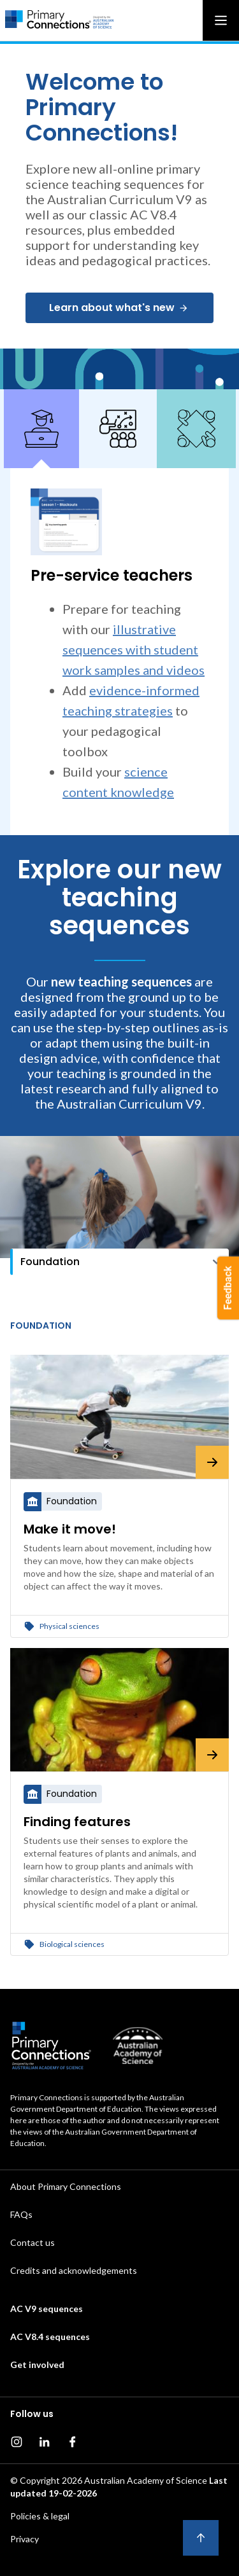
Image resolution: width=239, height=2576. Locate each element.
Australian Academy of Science (145, 2480)
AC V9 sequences (46, 2308)
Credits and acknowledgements (73, 2270)
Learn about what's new (118, 307)
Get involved (37, 2364)
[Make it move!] (119, 1417)
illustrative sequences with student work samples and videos (133, 649)
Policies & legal (39, 2515)
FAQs (21, 2214)
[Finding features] (119, 1710)
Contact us (32, 2242)
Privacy (24, 2538)
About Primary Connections (65, 2186)
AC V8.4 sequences (50, 2336)
